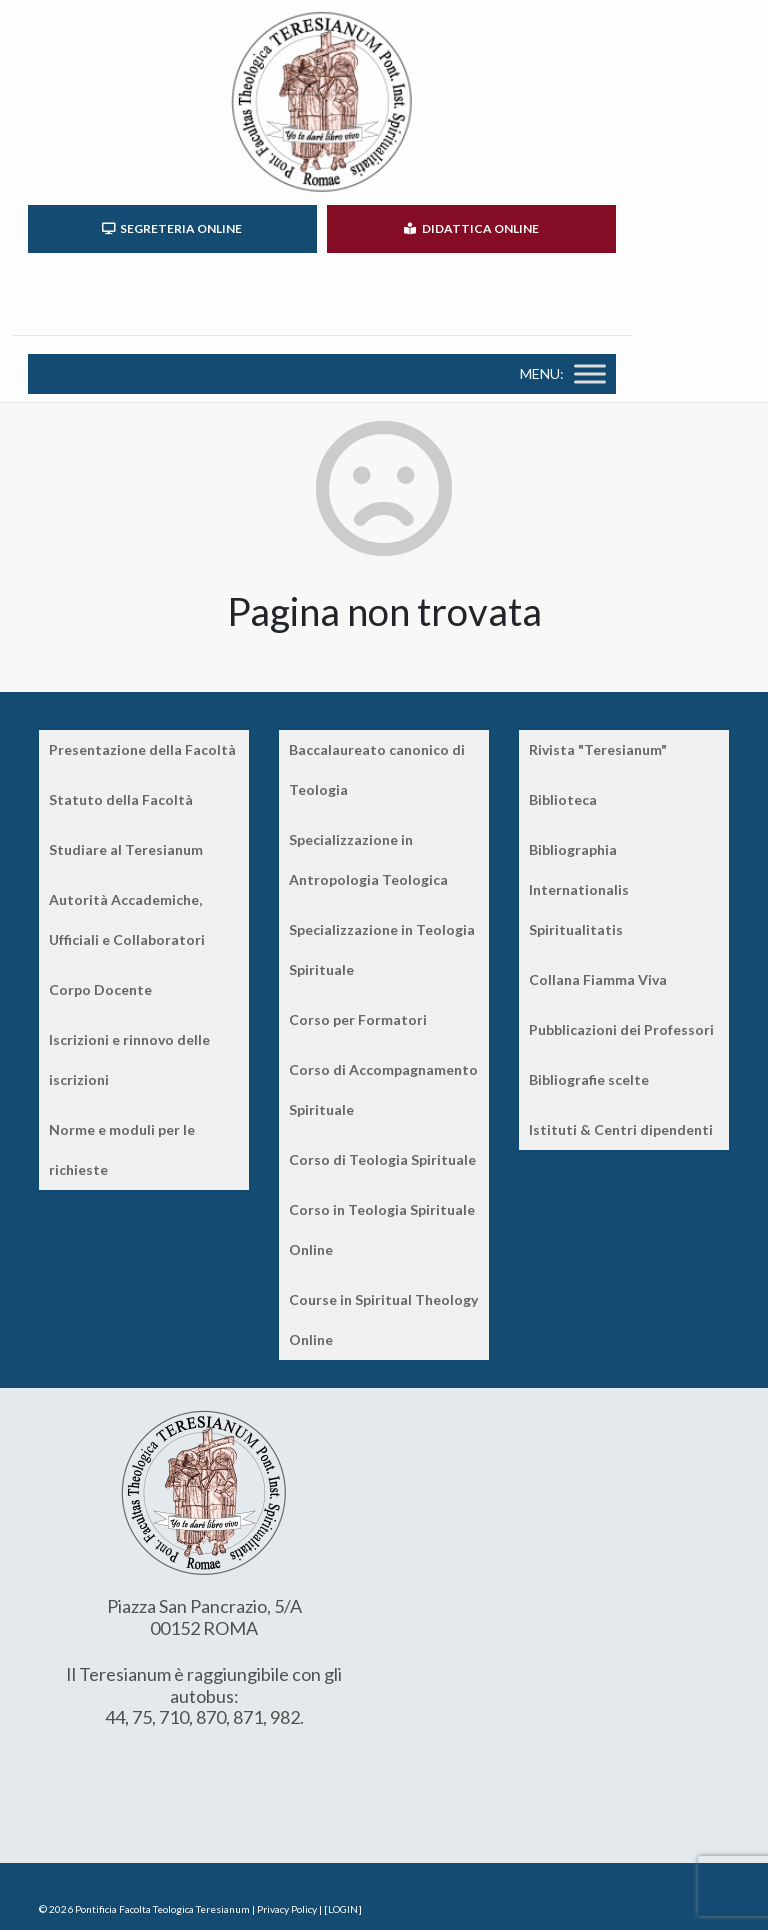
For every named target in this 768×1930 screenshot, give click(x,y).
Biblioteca (563, 799)
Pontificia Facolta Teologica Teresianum (162, 1909)
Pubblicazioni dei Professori (621, 1029)
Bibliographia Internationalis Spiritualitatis (579, 889)
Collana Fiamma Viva (598, 979)
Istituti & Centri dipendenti (621, 1129)
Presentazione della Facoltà (142, 749)
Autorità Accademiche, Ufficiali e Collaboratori (127, 919)
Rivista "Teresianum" (598, 749)
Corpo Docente (100, 989)
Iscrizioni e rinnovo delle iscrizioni (129, 1059)
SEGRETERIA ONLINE (172, 228)
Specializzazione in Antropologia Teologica (368, 859)
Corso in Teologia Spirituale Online (382, 1229)
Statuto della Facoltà (121, 799)
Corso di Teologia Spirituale (382, 1159)
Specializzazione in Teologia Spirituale (382, 949)
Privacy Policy (287, 1909)
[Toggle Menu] (590, 373)
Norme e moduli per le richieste (122, 1149)
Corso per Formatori (358, 1019)
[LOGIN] (343, 1909)
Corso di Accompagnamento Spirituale (383, 1089)
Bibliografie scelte (589, 1079)
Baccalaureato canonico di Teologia (377, 769)
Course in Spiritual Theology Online (383, 1319)
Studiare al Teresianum (126, 849)
